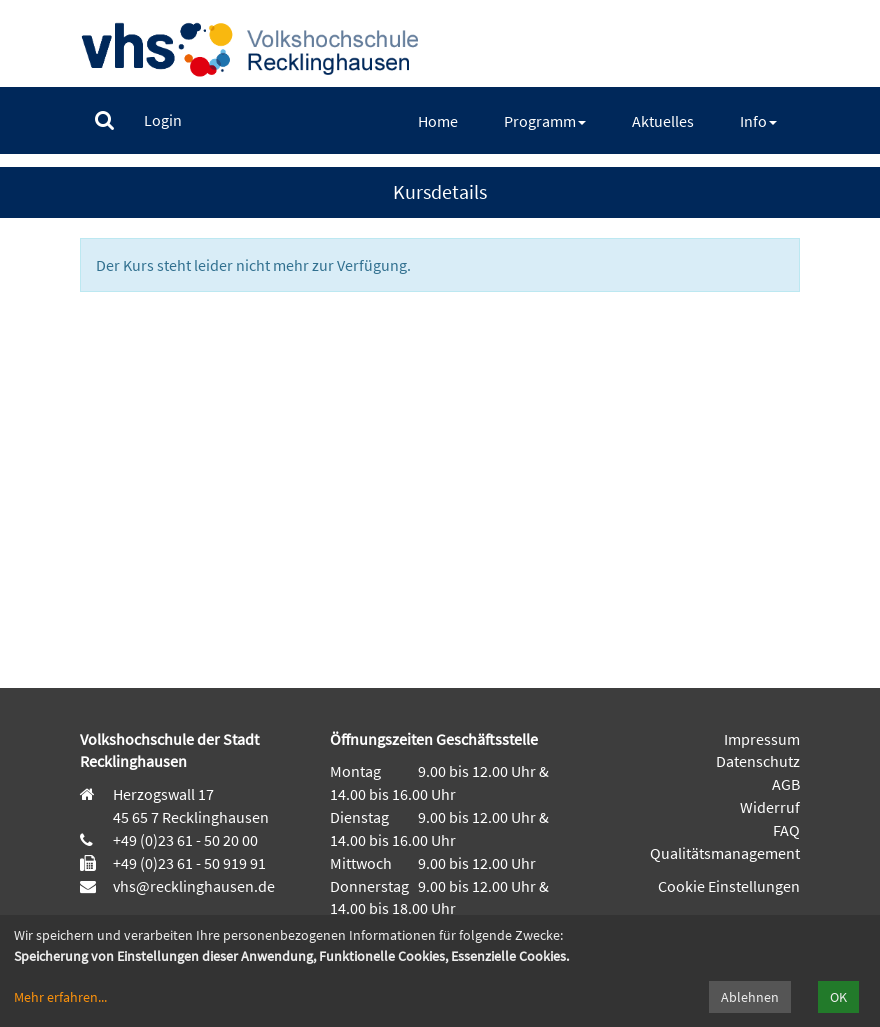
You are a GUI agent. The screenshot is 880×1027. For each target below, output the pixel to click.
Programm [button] (545, 121)
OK (838, 997)
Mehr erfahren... (60, 997)
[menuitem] (104, 120)
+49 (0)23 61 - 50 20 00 (185, 840)
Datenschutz (758, 761)
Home (438, 121)
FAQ (786, 830)
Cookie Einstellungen (729, 886)
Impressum (762, 739)
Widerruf (770, 807)
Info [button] (758, 121)
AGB (786, 784)
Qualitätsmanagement (725, 853)
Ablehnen (750, 997)
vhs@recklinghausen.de (192, 886)
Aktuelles (663, 121)
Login (163, 120)
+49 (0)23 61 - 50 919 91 (189, 863)
